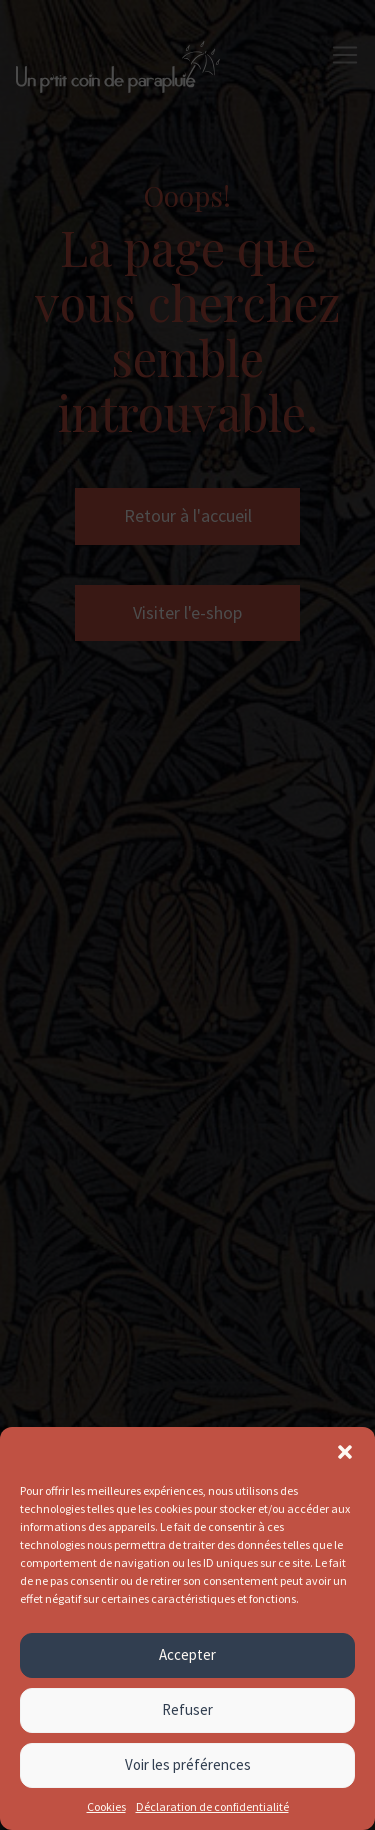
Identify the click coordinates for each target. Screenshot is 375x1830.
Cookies (106, 1806)
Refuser (187, 1709)
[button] (345, 1452)
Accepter (187, 1654)
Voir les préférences (188, 1764)
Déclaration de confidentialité (212, 1806)
